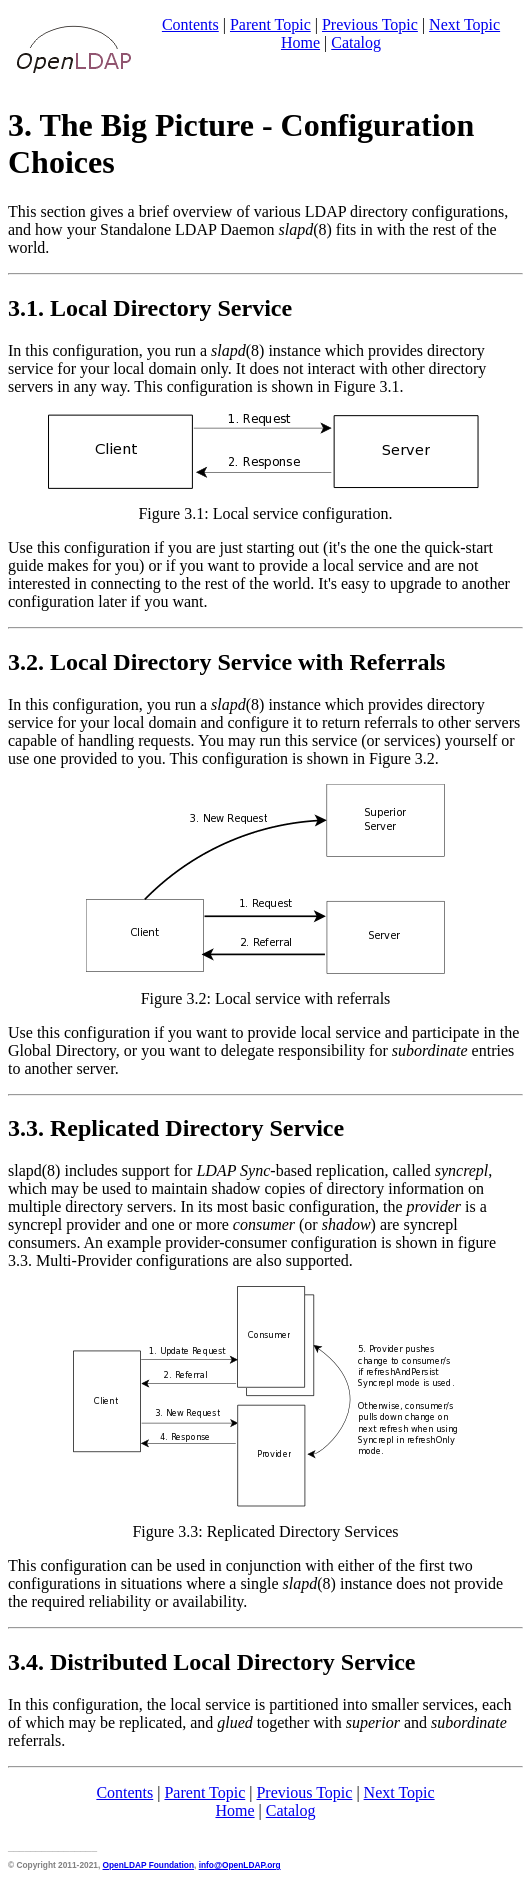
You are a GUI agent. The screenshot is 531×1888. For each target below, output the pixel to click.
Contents (190, 24)
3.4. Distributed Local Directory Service (211, 1662)
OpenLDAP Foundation (148, 1865)
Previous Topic (370, 24)
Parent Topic (270, 24)
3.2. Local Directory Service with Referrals (226, 662)
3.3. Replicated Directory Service (176, 1128)
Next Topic (464, 24)
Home (300, 42)
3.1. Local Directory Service (150, 308)
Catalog (356, 42)
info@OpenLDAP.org (240, 1865)
